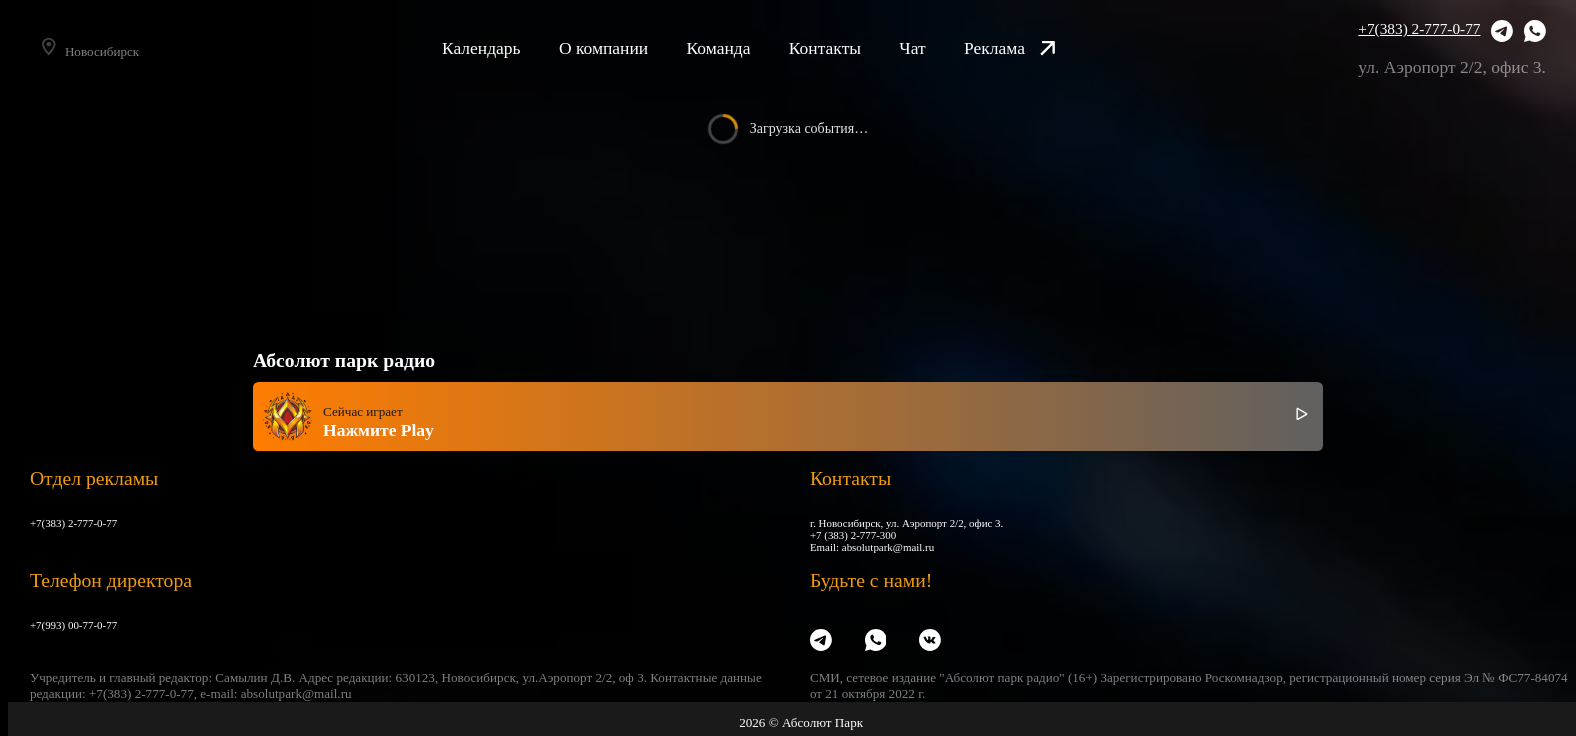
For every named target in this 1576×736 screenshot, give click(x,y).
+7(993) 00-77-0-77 (73, 625)
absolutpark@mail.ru (888, 547)
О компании (630, 48)
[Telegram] (1502, 33)
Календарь (508, 48)
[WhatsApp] (1535, 33)
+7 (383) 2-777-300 (853, 535)
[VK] (930, 641)
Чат (939, 48)
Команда (745, 48)
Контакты (851, 48)
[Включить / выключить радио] (1302, 416)
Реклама (1037, 48)
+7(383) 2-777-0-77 (1419, 28)
